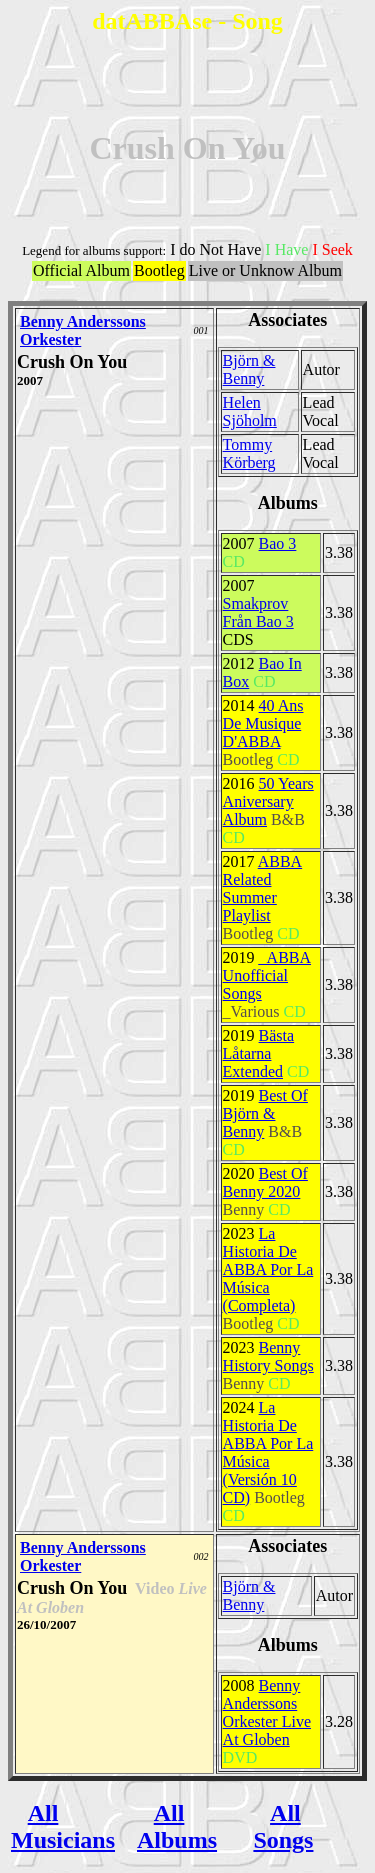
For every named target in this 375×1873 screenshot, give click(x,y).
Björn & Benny (249, 369)
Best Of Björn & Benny (265, 1113)
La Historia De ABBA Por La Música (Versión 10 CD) (268, 1452)
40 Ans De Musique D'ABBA (263, 723)
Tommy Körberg (249, 453)
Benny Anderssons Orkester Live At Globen (267, 1712)
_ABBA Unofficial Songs (267, 975)
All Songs (283, 1826)
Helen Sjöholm (250, 411)
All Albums (177, 1826)
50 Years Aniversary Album (268, 801)
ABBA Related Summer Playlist (263, 888)
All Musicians (63, 1826)
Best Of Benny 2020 (265, 1182)
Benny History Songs (268, 1356)
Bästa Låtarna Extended (259, 1053)
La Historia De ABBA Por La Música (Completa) (268, 1269)
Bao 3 (278, 543)
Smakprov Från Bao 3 (258, 612)
